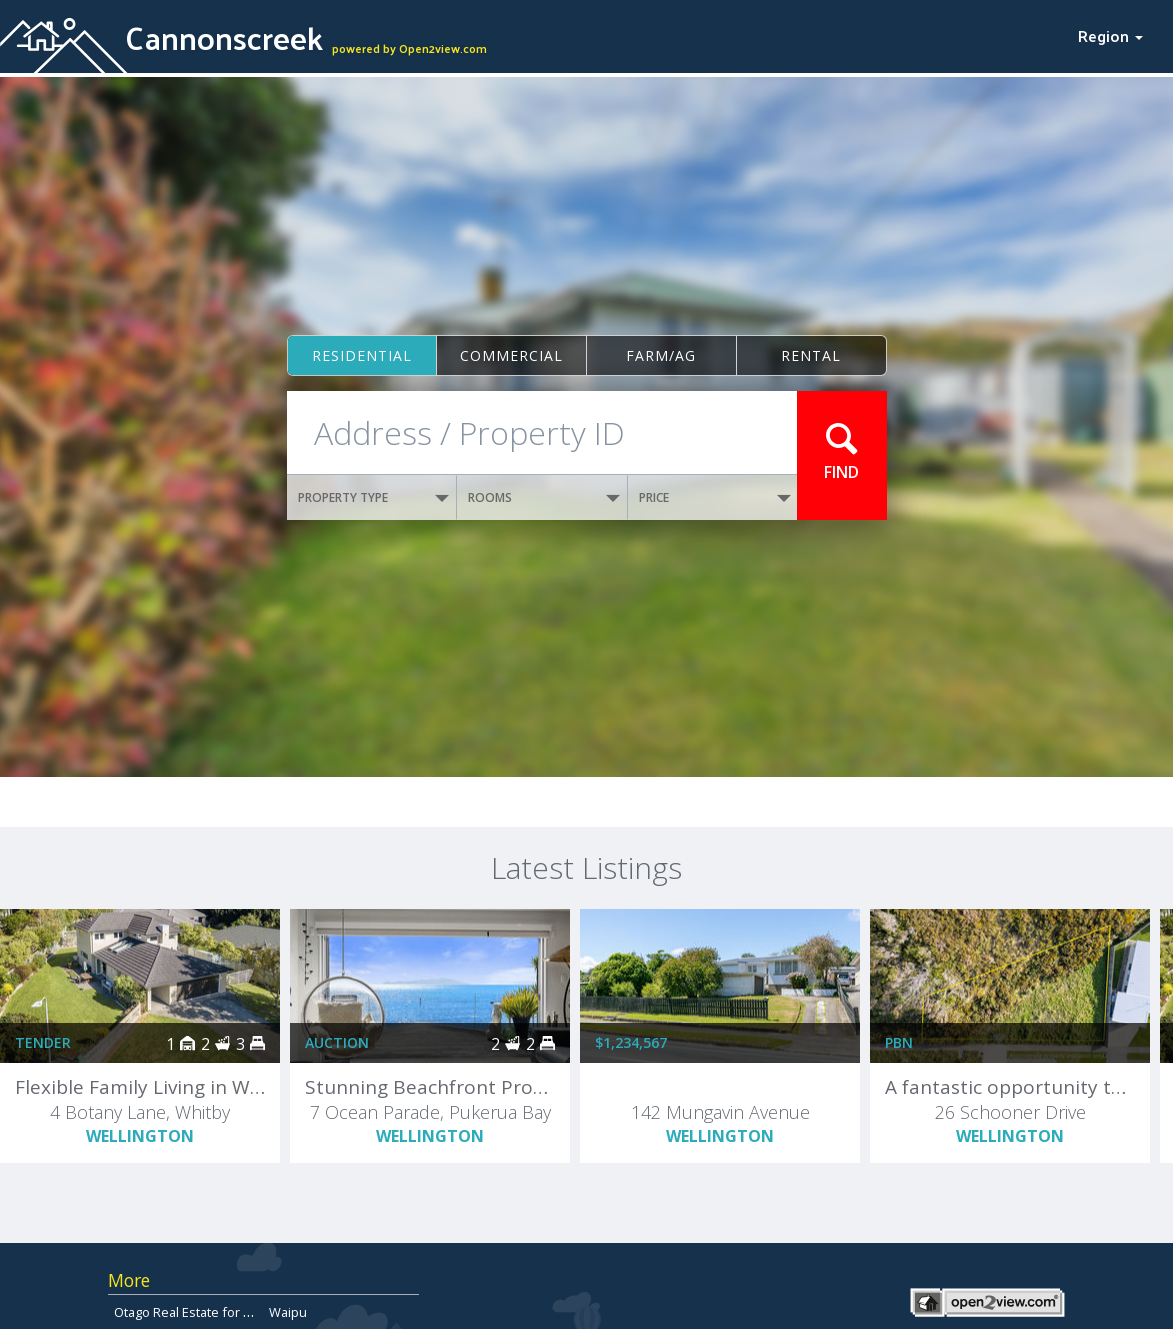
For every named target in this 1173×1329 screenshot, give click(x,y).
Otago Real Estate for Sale (191, 1312)
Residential (362, 355)
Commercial (511, 355)
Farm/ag (661, 355)
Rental (811, 355)
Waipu (288, 1312)
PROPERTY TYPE (374, 497)
